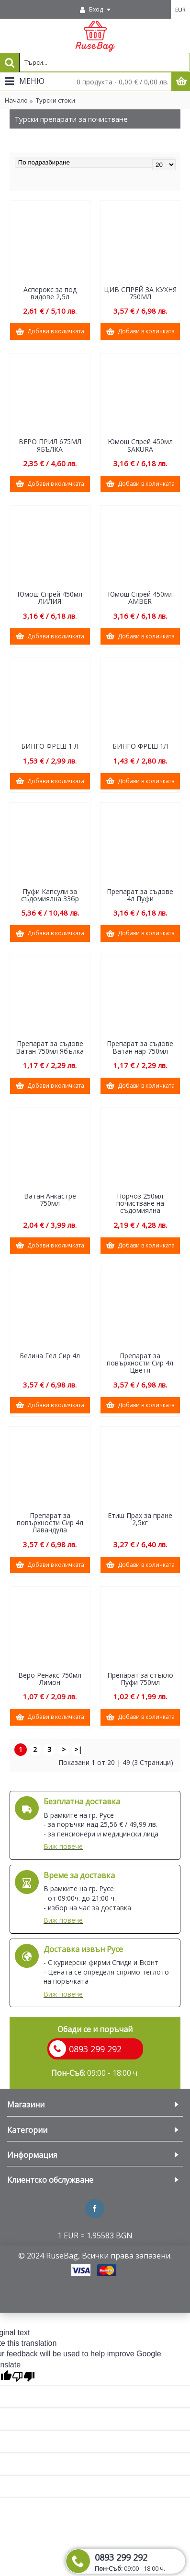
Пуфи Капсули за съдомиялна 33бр (50, 895)
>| (78, 1749)
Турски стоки (55, 100)
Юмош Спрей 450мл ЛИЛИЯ (49, 597)
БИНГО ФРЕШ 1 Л (49, 746)
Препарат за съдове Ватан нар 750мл (140, 1047)
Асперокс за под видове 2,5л (50, 293)
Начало (16, 100)
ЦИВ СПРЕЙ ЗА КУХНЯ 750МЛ (140, 293)
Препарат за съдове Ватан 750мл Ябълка (50, 1047)
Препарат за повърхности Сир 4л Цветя (140, 1363)
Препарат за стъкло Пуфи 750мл (140, 1678)
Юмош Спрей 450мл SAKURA (140, 445)
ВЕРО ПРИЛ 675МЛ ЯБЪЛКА (50, 445)
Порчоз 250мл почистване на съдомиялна (140, 1203)
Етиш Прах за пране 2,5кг (140, 1519)
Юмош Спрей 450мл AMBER (140, 597)
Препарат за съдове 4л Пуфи (140, 895)
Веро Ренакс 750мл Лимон (49, 1678)
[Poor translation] (23, 2376)
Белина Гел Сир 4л (50, 1355)
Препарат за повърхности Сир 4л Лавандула (50, 1523)
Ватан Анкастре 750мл (50, 1199)
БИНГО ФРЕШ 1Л (140, 746)
